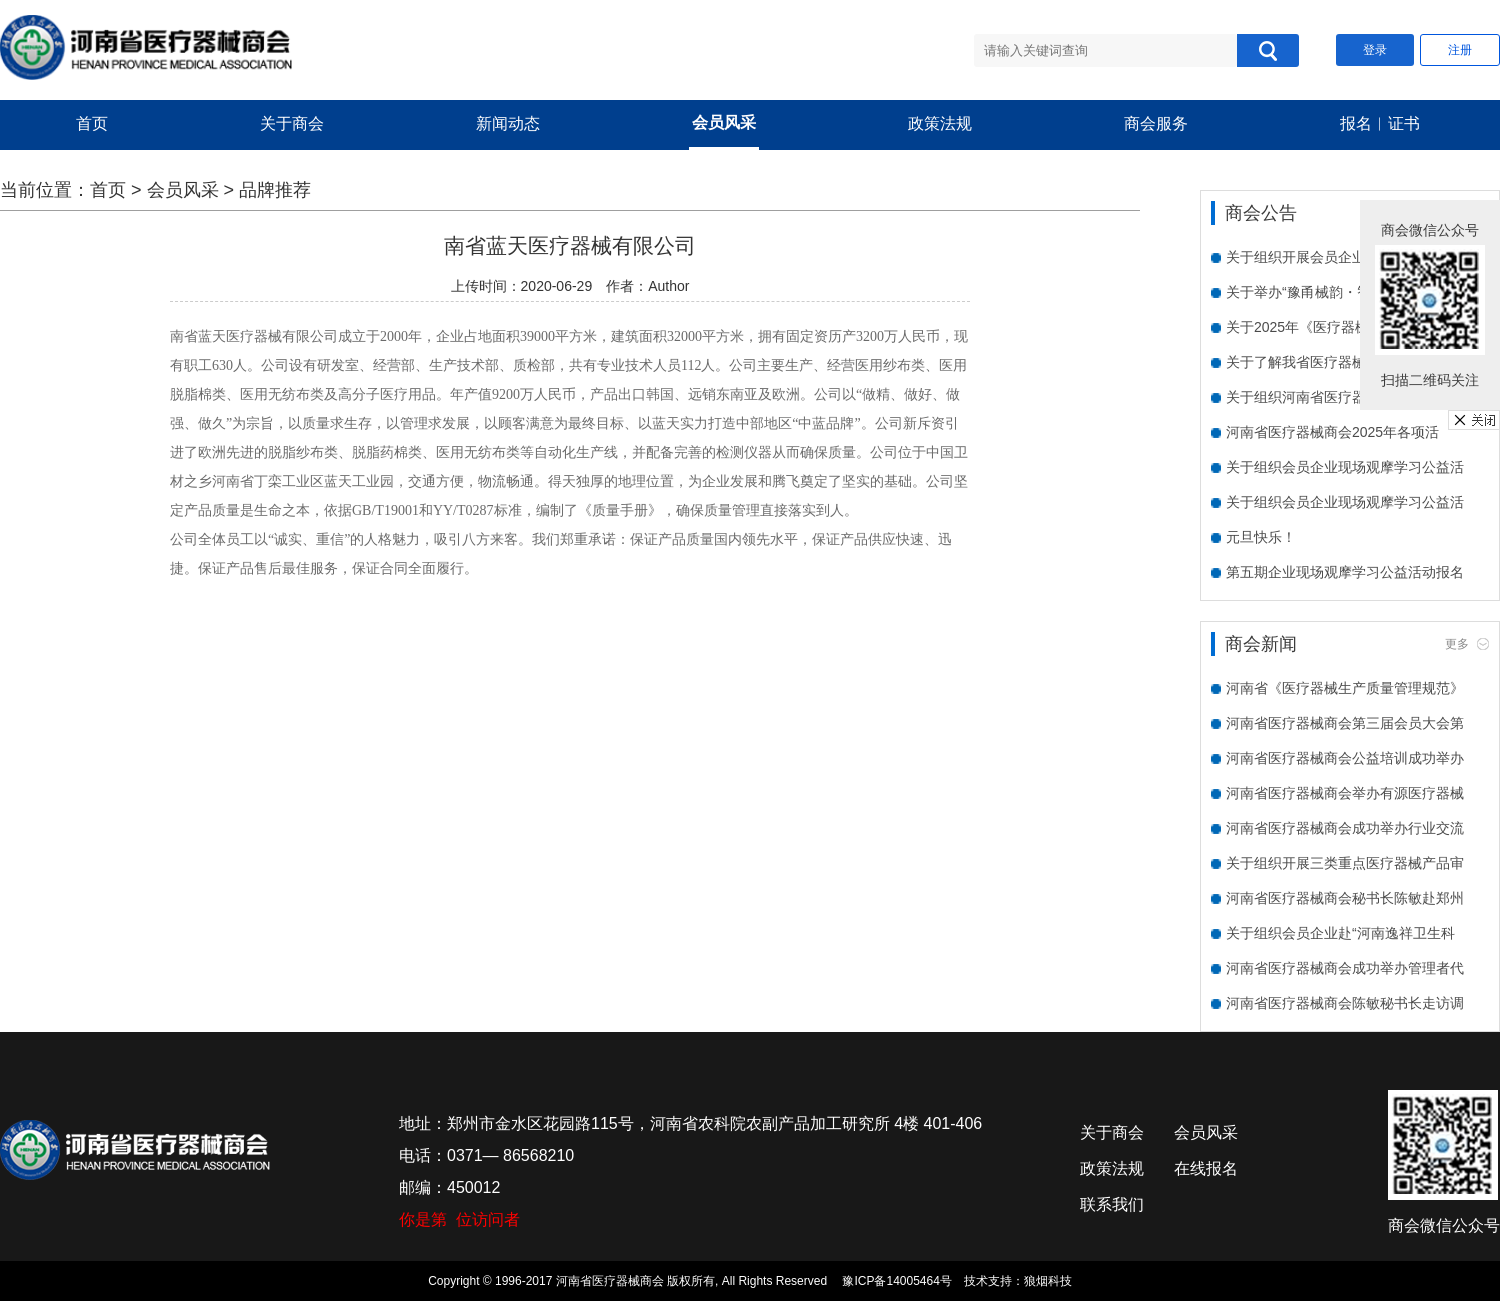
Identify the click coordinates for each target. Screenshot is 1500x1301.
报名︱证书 (1380, 123)
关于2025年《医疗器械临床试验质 (1332, 327)
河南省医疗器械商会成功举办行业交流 (1345, 828)
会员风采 (724, 122)
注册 (1460, 50)
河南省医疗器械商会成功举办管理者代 (1345, 968)
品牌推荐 (275, 190)
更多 (1457, 644)
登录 (1375, 50)
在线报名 (1206, 1168)
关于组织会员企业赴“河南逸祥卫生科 (1340, 933)
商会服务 (1156, 123)
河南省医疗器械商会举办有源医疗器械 (1345, 793)
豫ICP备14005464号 (896, 1281)
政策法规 (940, 123)
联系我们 (1112, 1204)
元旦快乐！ (1261, 537)
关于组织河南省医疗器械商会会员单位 (1345, 397)
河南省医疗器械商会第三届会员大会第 (1345, 723)
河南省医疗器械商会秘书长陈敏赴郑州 (1345, 898)
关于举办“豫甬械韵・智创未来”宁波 (1335, 292)
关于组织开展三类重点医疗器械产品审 (1345, 863)
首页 (92, 123)
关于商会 (292, 123)
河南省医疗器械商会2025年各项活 (1332, 432)
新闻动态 (508, 123)
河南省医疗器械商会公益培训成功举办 (1345, 758)
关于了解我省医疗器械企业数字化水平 (1345, 362)
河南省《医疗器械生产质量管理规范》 (1345, 688)
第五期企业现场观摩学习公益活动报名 (1345, 572)
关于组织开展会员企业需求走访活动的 (1345, 257)
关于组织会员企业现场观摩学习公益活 (1345, 467)
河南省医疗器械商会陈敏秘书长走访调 (1345, 1003)
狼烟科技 (1048, 1281)
